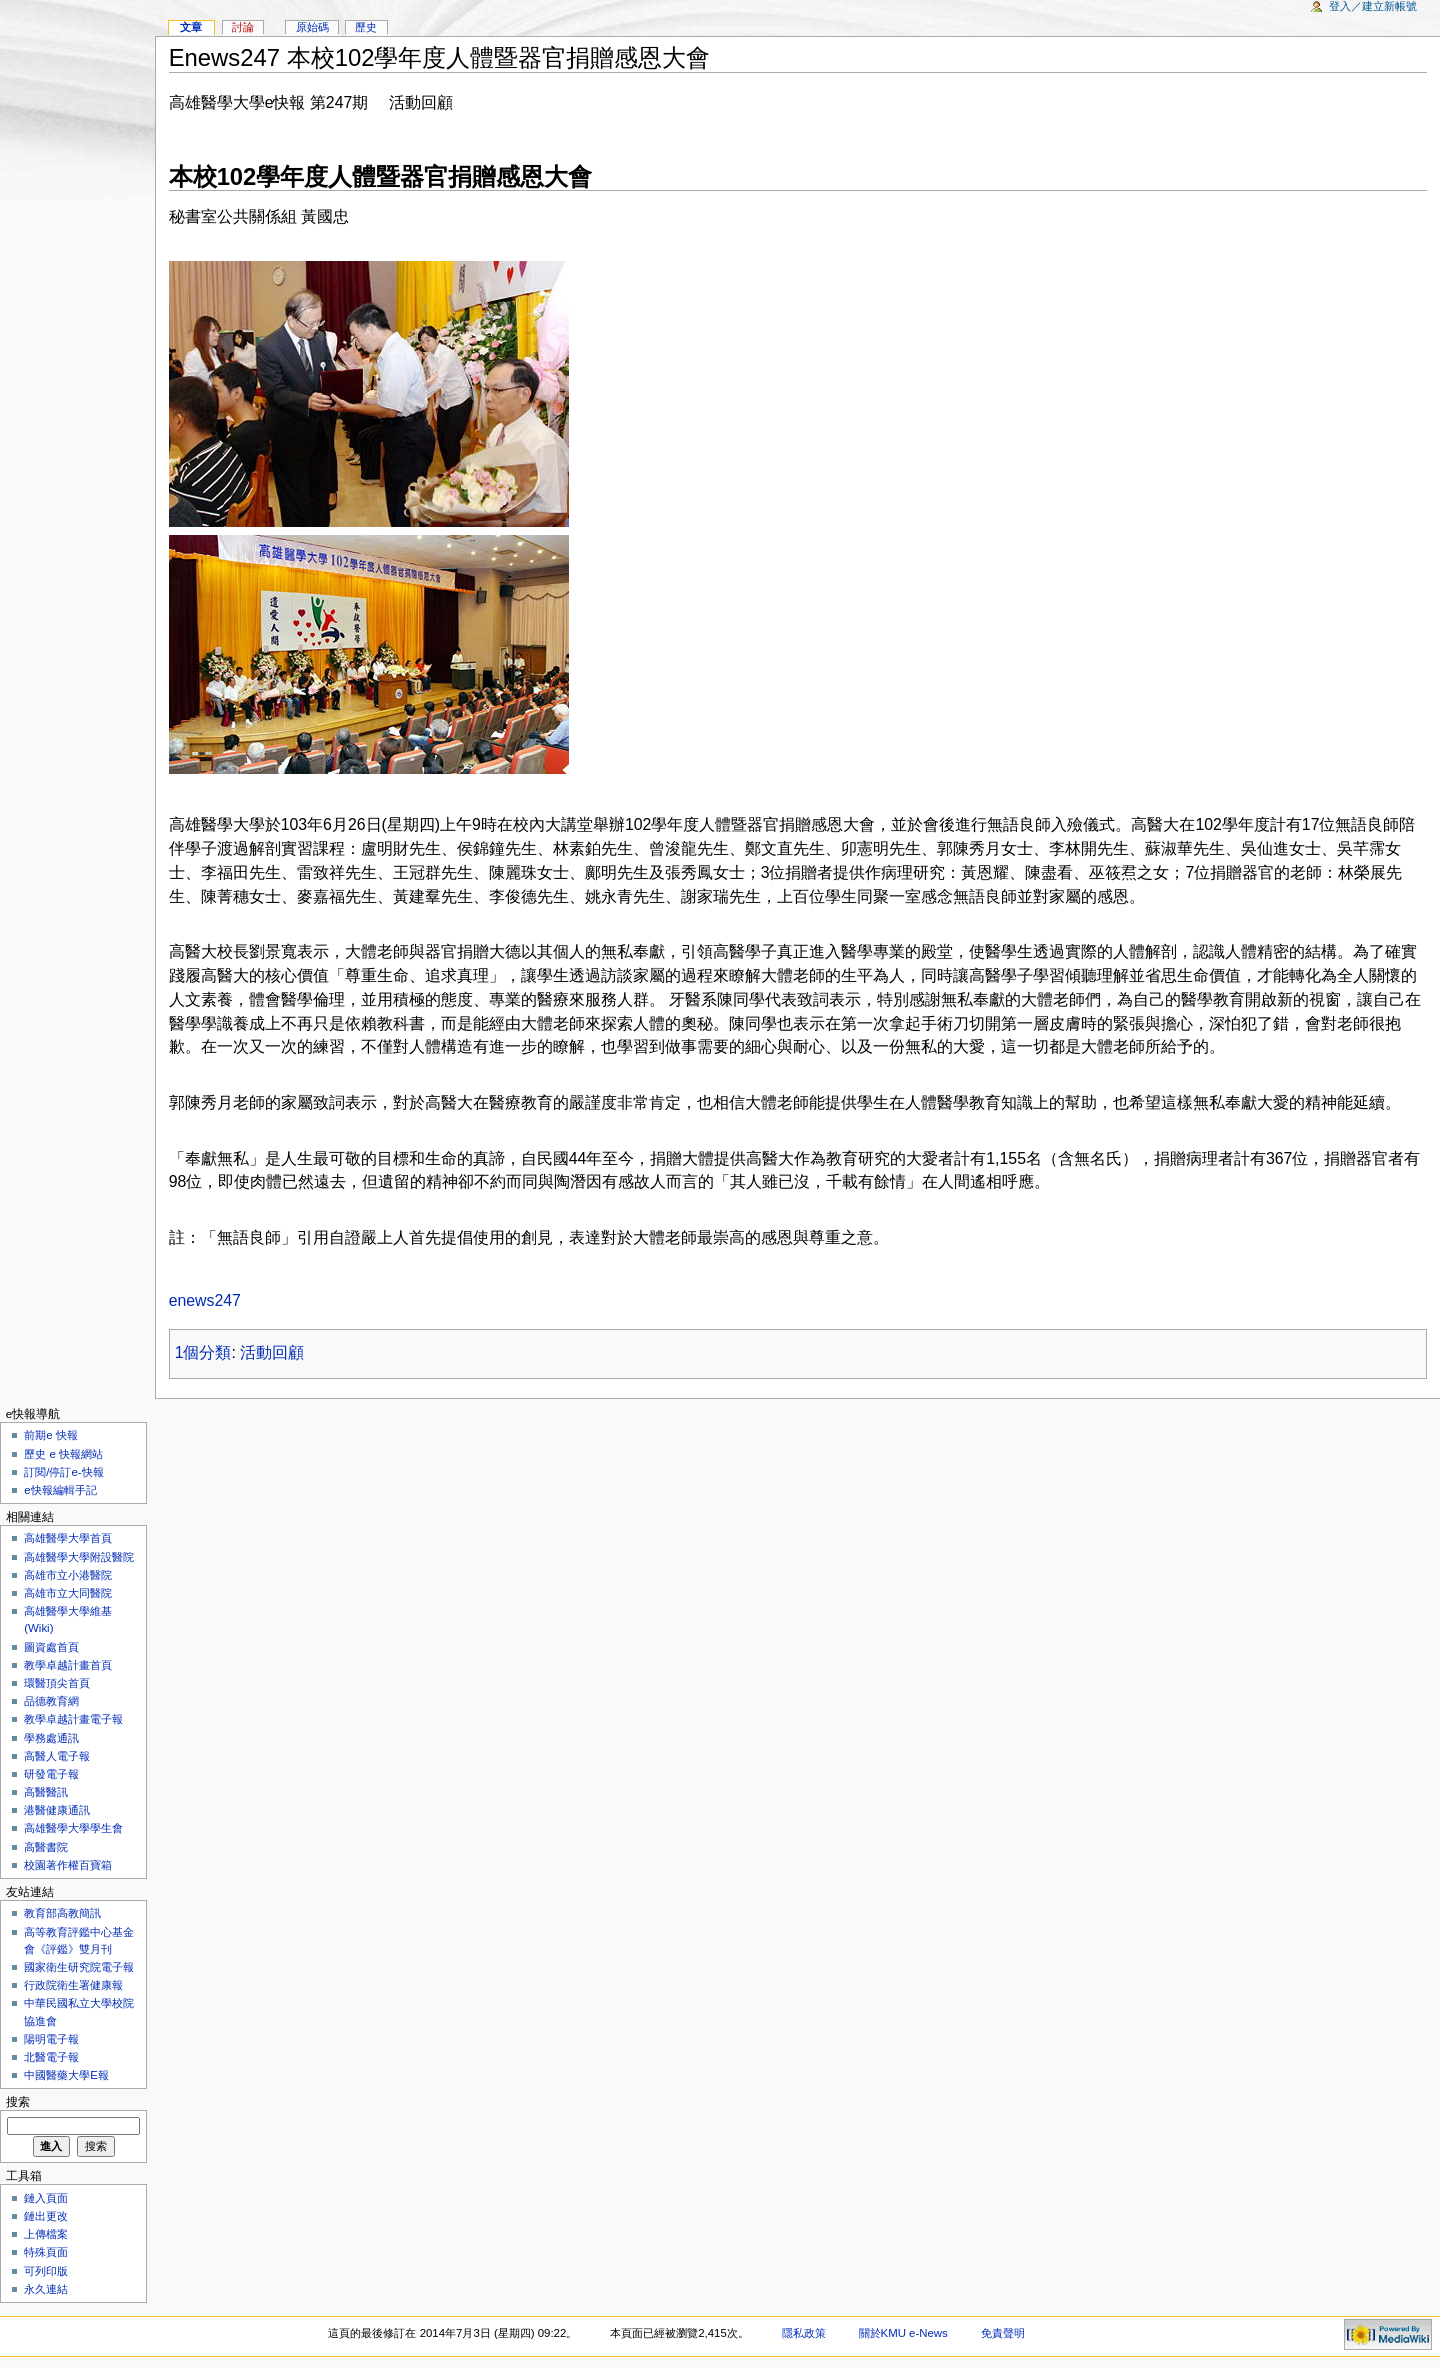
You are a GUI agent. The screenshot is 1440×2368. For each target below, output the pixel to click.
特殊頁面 (46, 2252)
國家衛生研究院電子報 (79, 1967)
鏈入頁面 (46, 2198)
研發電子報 (51, 1774)
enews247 (205, 1300)
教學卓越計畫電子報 (73, 1719)
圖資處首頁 (51, 1647)
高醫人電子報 (57, 1756)
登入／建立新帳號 (1373, 6)
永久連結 (46, 2289)
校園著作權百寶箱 (68, 1865)
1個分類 (203, 1352)
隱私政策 (804, 2333)
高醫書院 (46, 1847)
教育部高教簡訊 (62, 1913)
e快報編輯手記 (60, 1490)
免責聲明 (1003, 2333)
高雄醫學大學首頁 (68, 1538)
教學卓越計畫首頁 (68, 1665)
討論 (243, 27)
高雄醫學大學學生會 (73, 1828)
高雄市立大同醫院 (68, 1593)
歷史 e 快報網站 (69, 1454)
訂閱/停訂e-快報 (63, 1472)
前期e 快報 (51, 1435)
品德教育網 (51, 1701)
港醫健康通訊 (57, 1810)
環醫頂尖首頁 (57, 1683)
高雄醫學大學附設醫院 (79, 1557)
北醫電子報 (51, 2057)
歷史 (366, 27)
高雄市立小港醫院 (68, 1575)
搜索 (18, 2102)
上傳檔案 (46, 2234)
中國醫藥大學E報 (66, 2075)
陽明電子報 (51, 2039)
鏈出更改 (46, 2216)
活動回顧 (272, 1352)
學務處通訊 (51, 1738)
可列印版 (46, 2271)
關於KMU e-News (903, 2333)
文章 (191, 27)
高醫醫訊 (46, 1792)
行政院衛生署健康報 (73, 1985)
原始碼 (312, 27)
